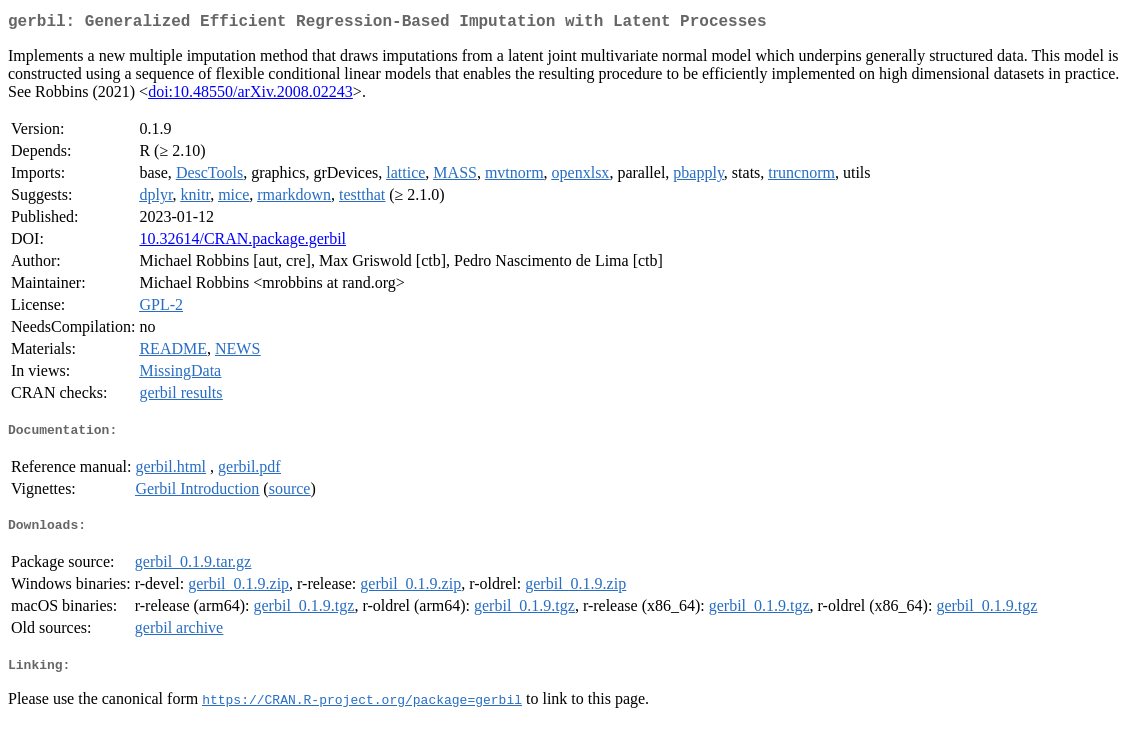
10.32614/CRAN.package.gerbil (242, 242)
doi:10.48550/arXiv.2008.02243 (250, 95)
